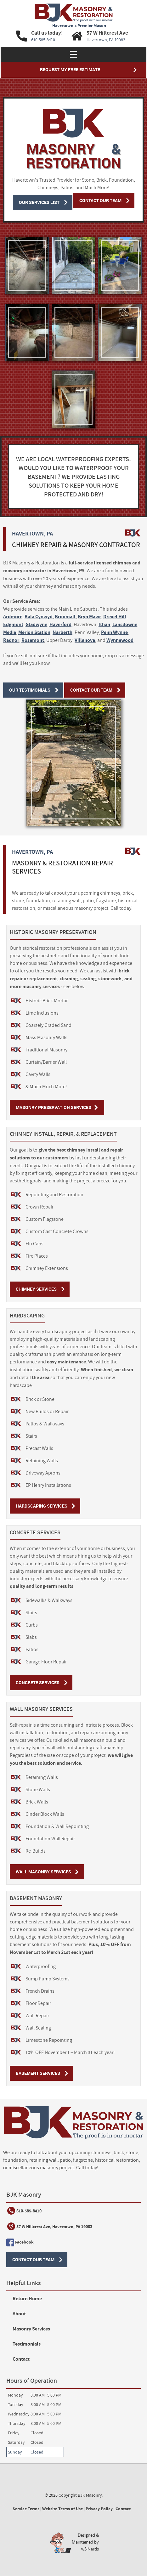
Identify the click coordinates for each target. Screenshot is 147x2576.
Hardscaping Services (41, 1506)
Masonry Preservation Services (53, 1107)
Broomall (65, 616)
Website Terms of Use (62, 2508)
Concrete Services (37, 1682)
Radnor (11, 640)
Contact (21, 2359)
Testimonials (27, 2344)
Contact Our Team (100, 200)
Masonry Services (31, 2328)
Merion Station (34, 632)
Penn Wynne (114, 632)
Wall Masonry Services (43, 1872)
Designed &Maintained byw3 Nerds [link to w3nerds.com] (85, 2542)
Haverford (60, 624)
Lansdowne (124, 624)
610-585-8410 (29, 2211)
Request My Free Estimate (70, 69)
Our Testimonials (29, 690)
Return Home (27, 2298)
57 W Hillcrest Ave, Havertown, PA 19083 (54, 2226)
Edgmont (13, 624)
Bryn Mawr (89, 616)
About (19, 2313)
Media (9, 632)
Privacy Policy (99, 2508)
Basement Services (38, 2073)
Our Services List (39, 202)
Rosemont (32, 640)
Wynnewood (119, 640)
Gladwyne (36, 624)
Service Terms (26, 2508)
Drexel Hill (114, 616)
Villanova (85, 640)
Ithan (104, 624)
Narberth (62, 632)
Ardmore (12, 616)
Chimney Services (36, 1289)
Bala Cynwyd (39, 616)
